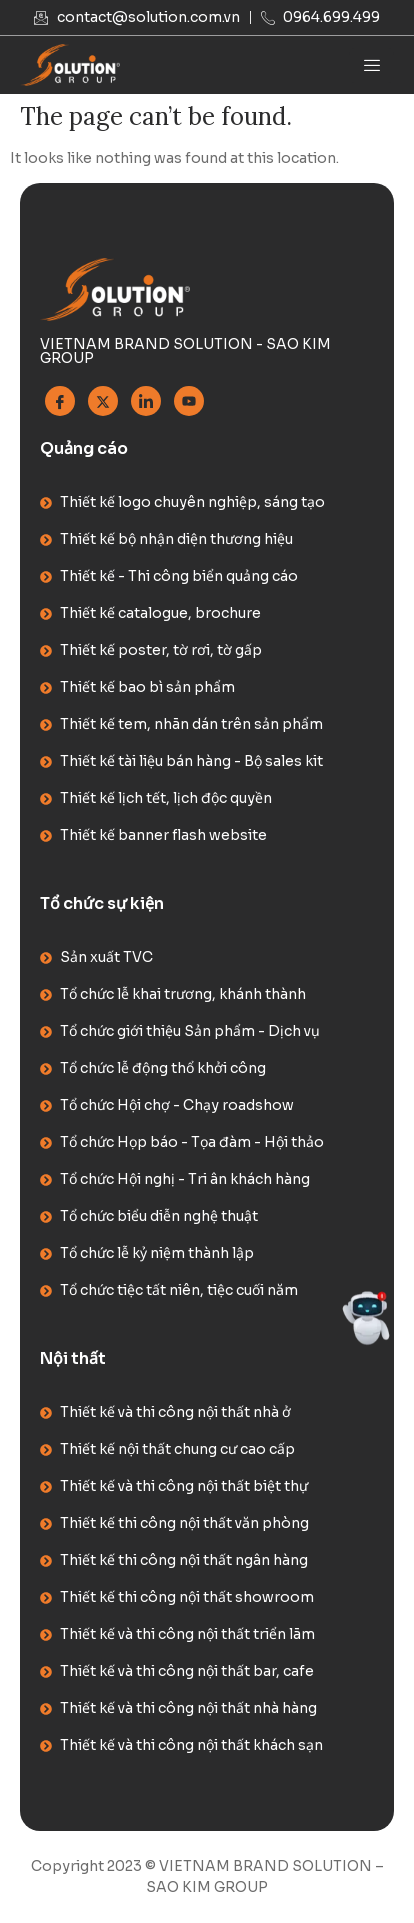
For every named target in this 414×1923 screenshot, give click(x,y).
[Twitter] (103, 401)
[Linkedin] (146, 401)
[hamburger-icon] (371, 65)
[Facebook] (60, 401)
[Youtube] (189, 401)
